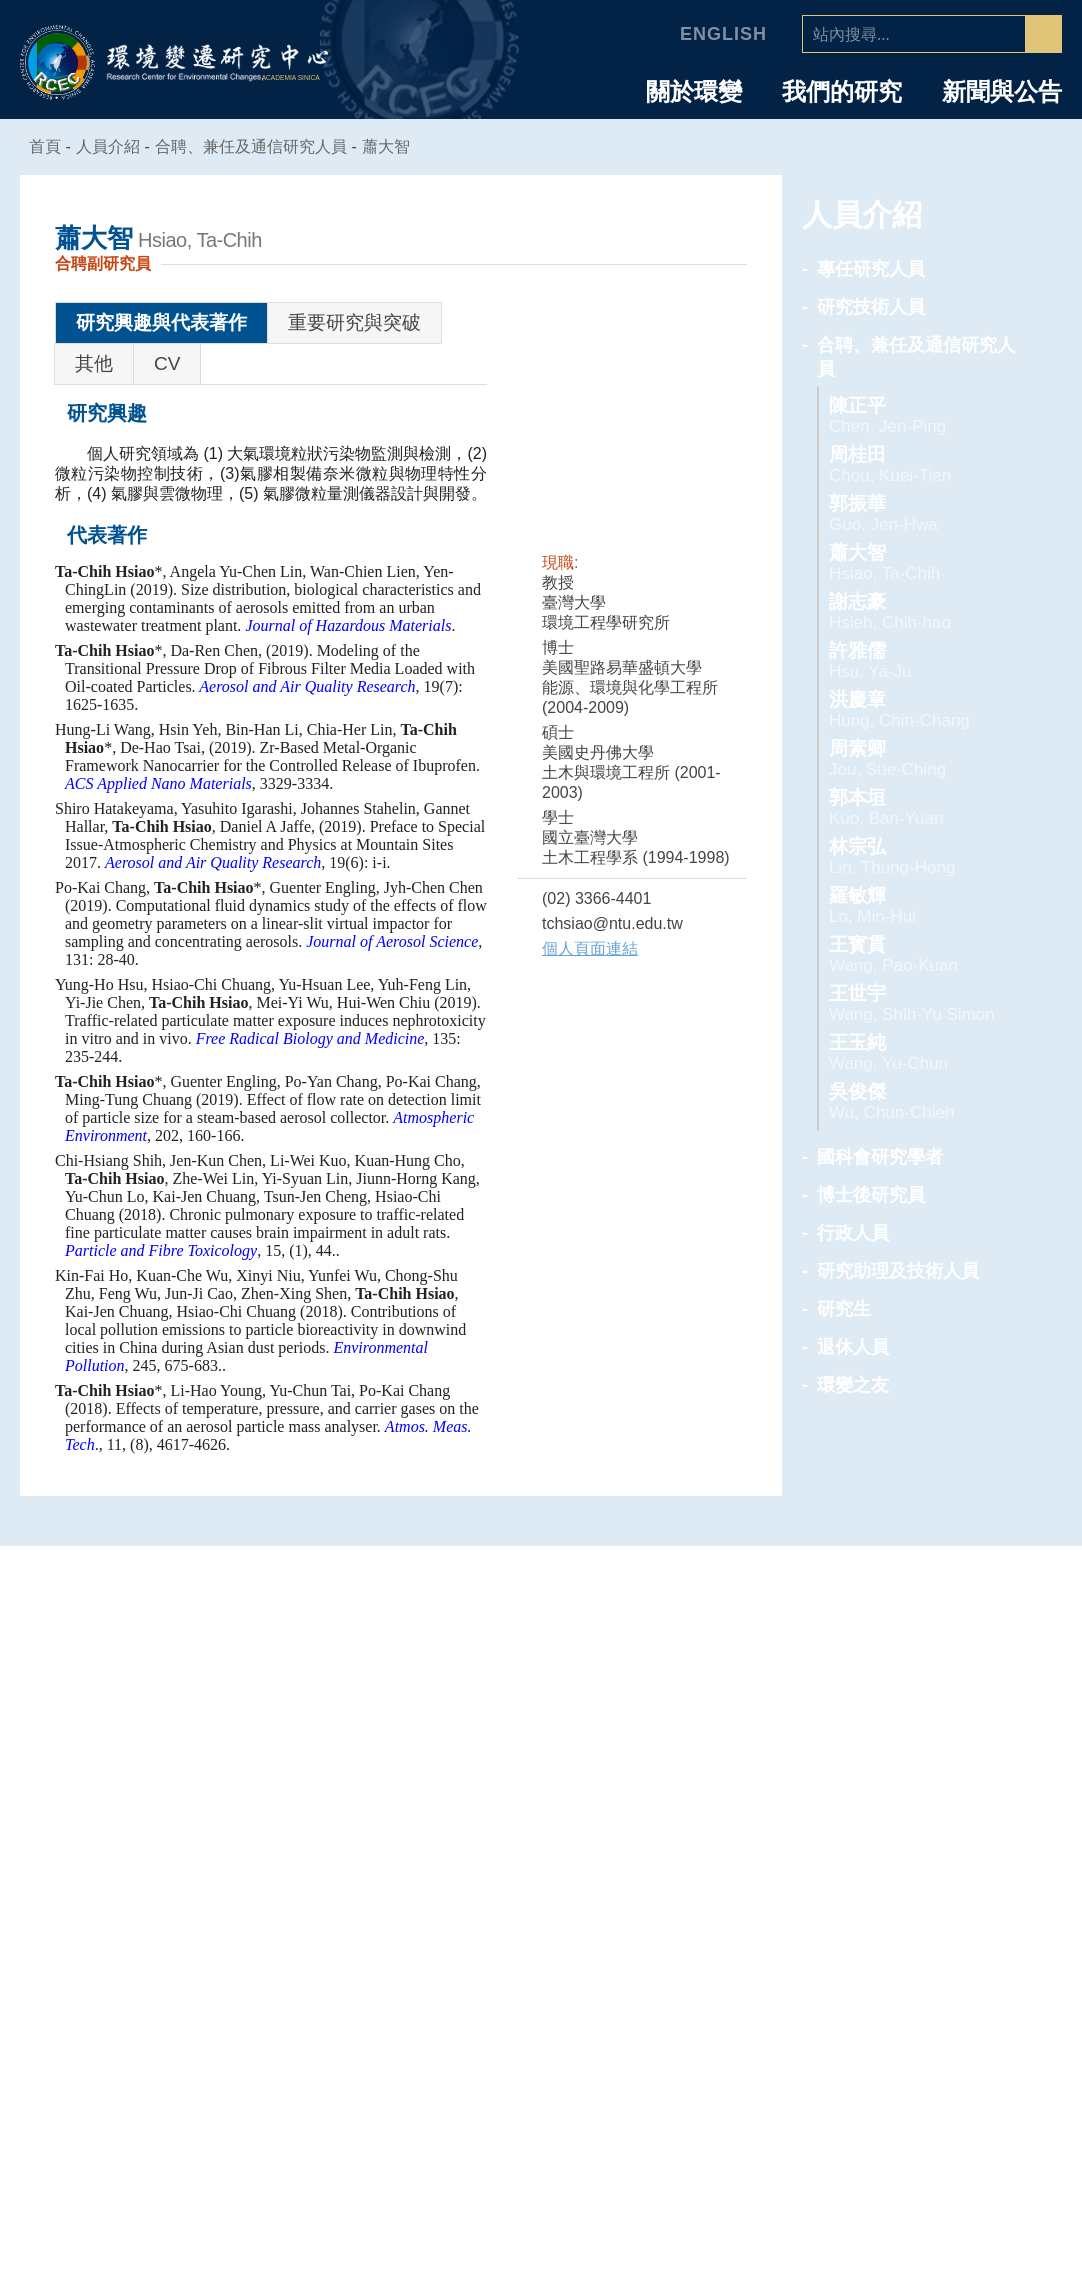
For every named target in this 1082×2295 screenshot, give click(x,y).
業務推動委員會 (183, 2024)
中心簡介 (184, 1916)
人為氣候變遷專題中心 (541, 1916)
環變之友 (853, 1385)
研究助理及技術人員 (898, 1271)
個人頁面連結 (590, 948)
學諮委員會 (183, 1997)
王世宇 (920, 1003)
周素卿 (920, 758)
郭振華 (920, 513)
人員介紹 (898, 1879)
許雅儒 (920, 660)
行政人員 (853, 1233)
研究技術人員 (871, 307)
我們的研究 (842, 92)
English (726, 34)
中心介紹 (184, 1879)
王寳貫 (920, 954)
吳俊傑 (920, 1101)
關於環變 (694, 92)
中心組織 (184, 1970)
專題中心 (541, 1879)
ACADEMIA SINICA (293, 78)
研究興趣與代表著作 (161, 322)
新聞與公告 (1002, 92)
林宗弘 (920, 856)
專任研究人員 (871, 269)
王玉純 (920, 1052)
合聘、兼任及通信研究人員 (263, 146)
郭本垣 (920, 807)
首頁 (46, 146)
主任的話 (184, 1943)
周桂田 (920, 464)
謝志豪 (920, 611)
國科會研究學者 (880, 1157)
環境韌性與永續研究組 (541, 1997)
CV (167, 363)
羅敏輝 (920, 905)
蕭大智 (398, 146)
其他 (94, 363)
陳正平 (920, 415)
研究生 (844, 1309)
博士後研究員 (871, 1195)
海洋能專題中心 (541, 1970)
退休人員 (853, 1347)
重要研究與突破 (354, 322)
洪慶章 (920, 709)
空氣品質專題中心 (541, 1943)
